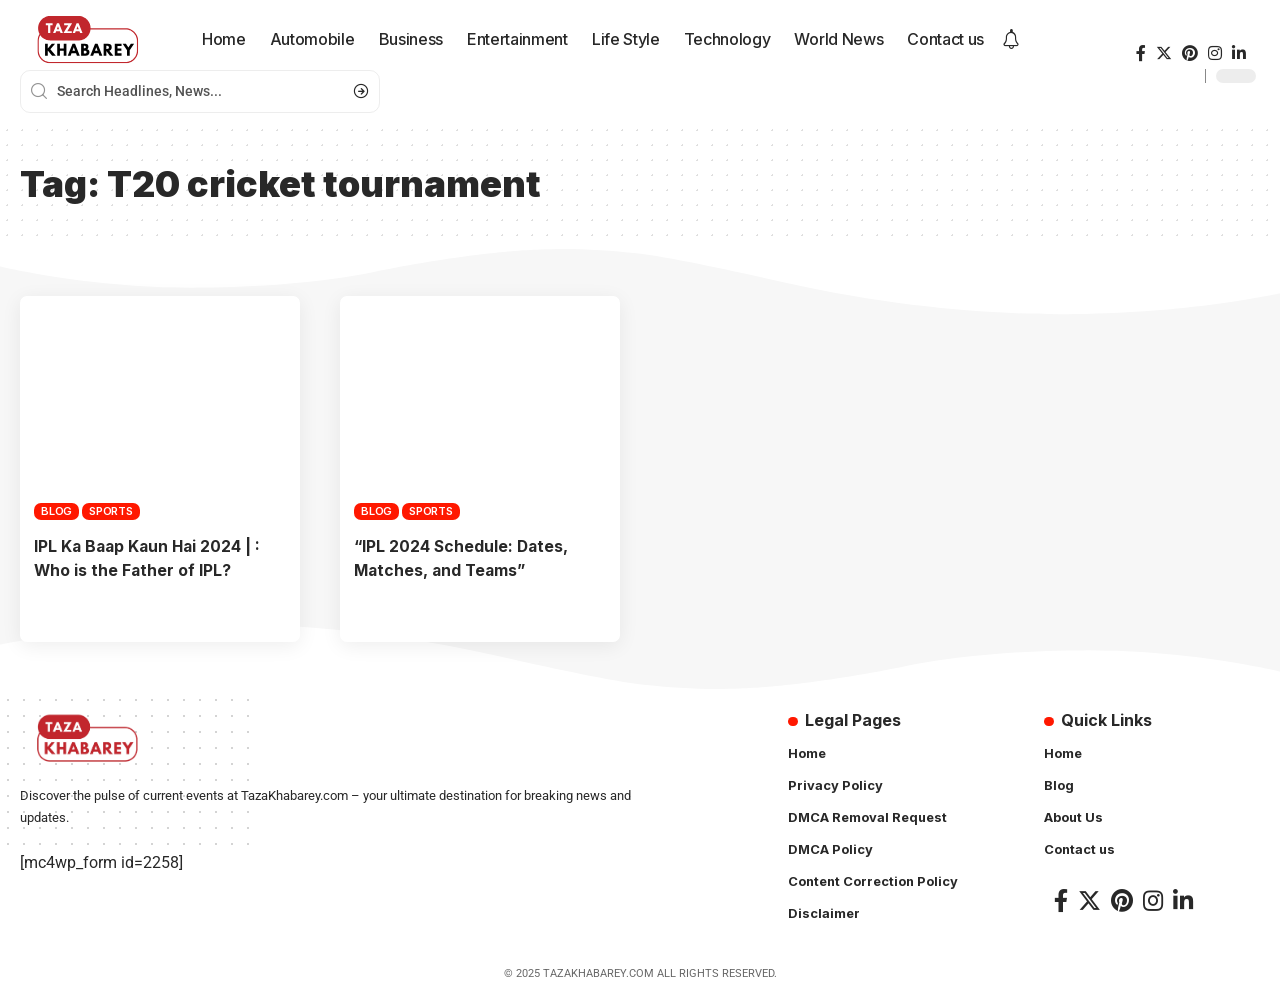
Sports (111, 511)
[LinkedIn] (1239, 53)
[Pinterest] (1190, 53)
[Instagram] (1215, 53)
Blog (56, 511)
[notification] (1011, 40)
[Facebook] (1141, 53)
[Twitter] (1164, 53)
